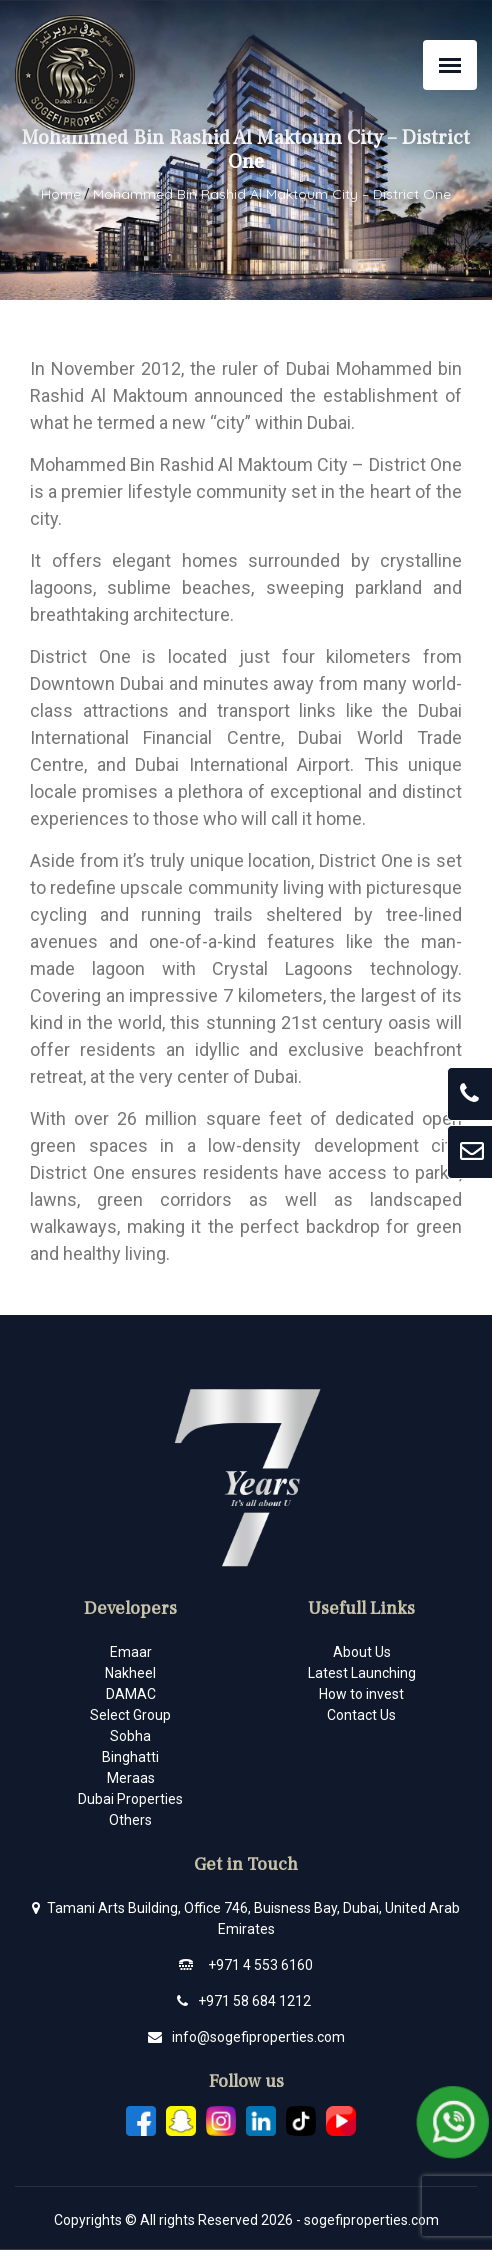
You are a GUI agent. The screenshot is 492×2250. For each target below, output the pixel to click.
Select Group (130, 1715)
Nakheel (130, 1673)
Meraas (131, 1778)
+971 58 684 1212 (254, 2001)
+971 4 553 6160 (260, 1965)
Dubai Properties (130, 1799)
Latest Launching (362, 1673)
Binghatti (130, 1757)
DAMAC (131, 1694)
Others (130, 1820)
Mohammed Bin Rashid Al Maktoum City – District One (272, 194)
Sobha (130, 1736)
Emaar (131, 1652)
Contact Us (361, 1715)
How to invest (361, 1694)
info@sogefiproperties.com (258, 2037)
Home (61, 194)
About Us (362, 1652)
